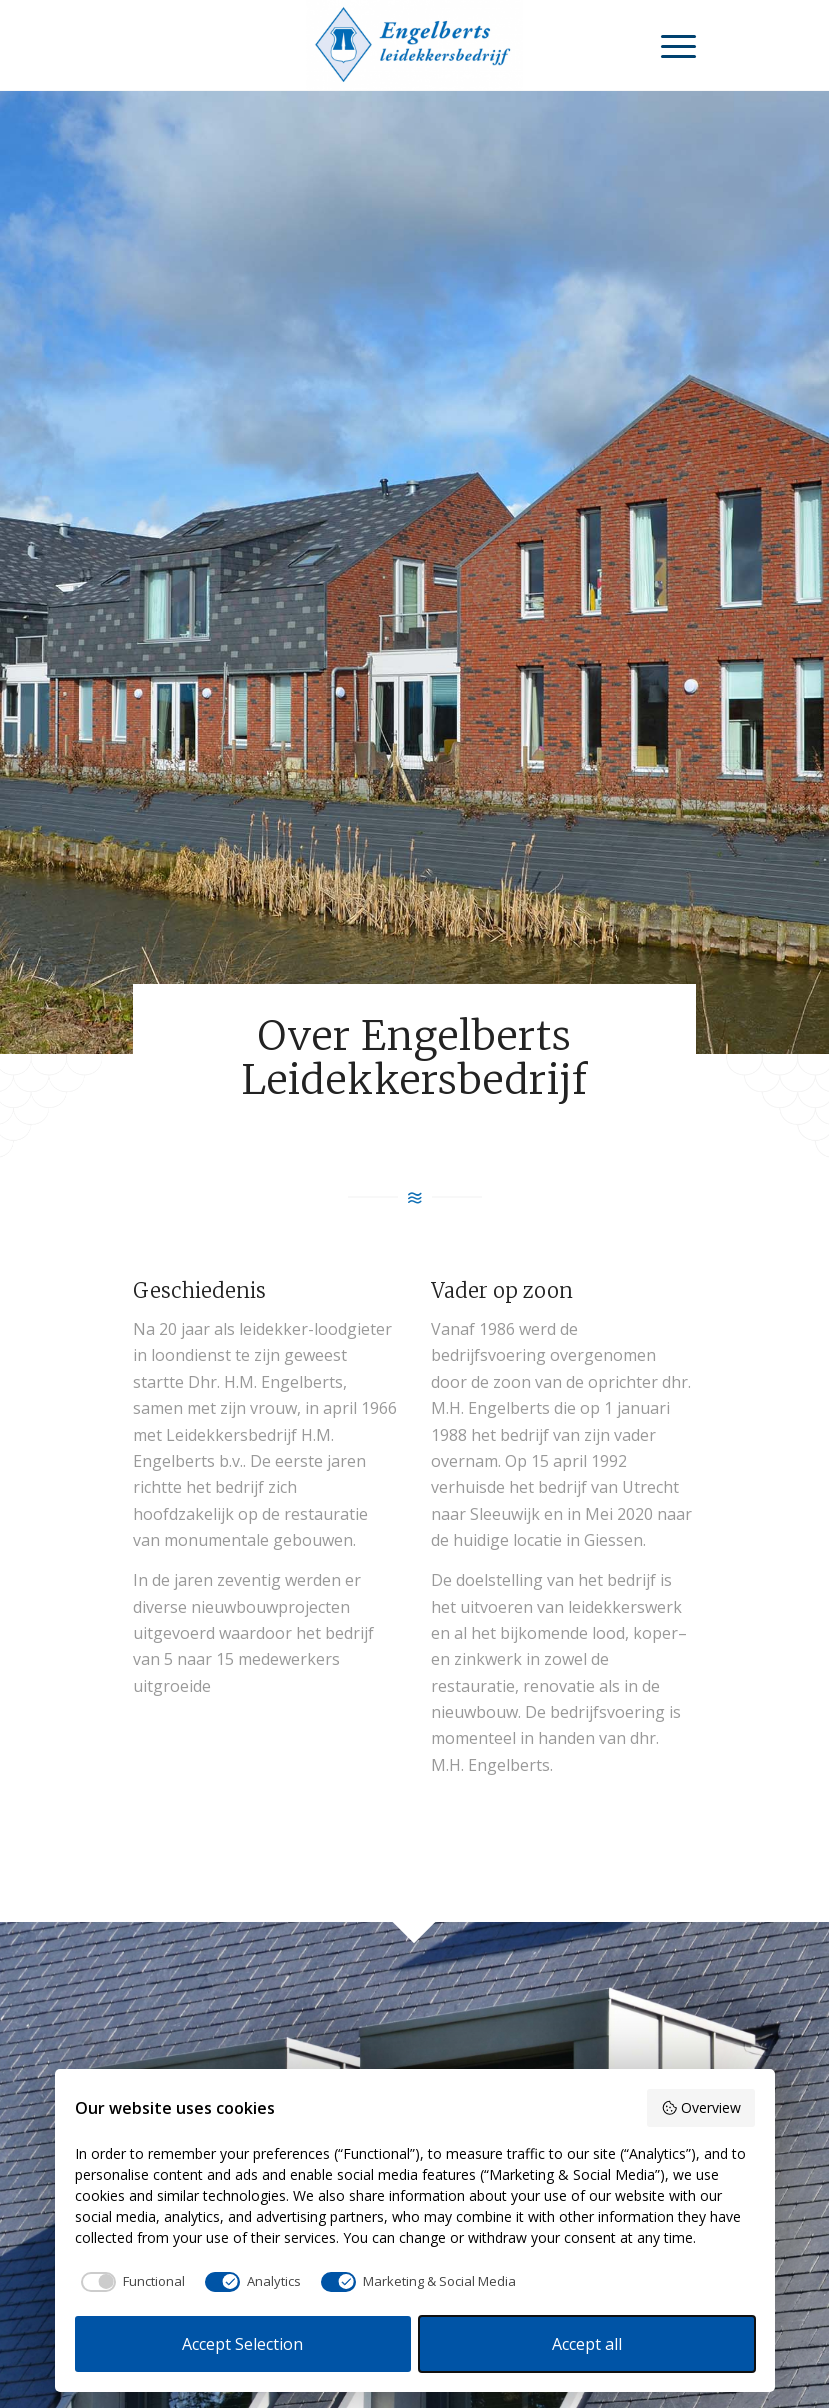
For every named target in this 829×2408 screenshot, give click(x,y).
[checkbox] (130, 2282)
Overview (701, 2107)
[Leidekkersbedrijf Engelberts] (415, 45)
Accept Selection (242, 2344)
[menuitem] (668, 45)
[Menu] (668, 45)
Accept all (587, 2344)
